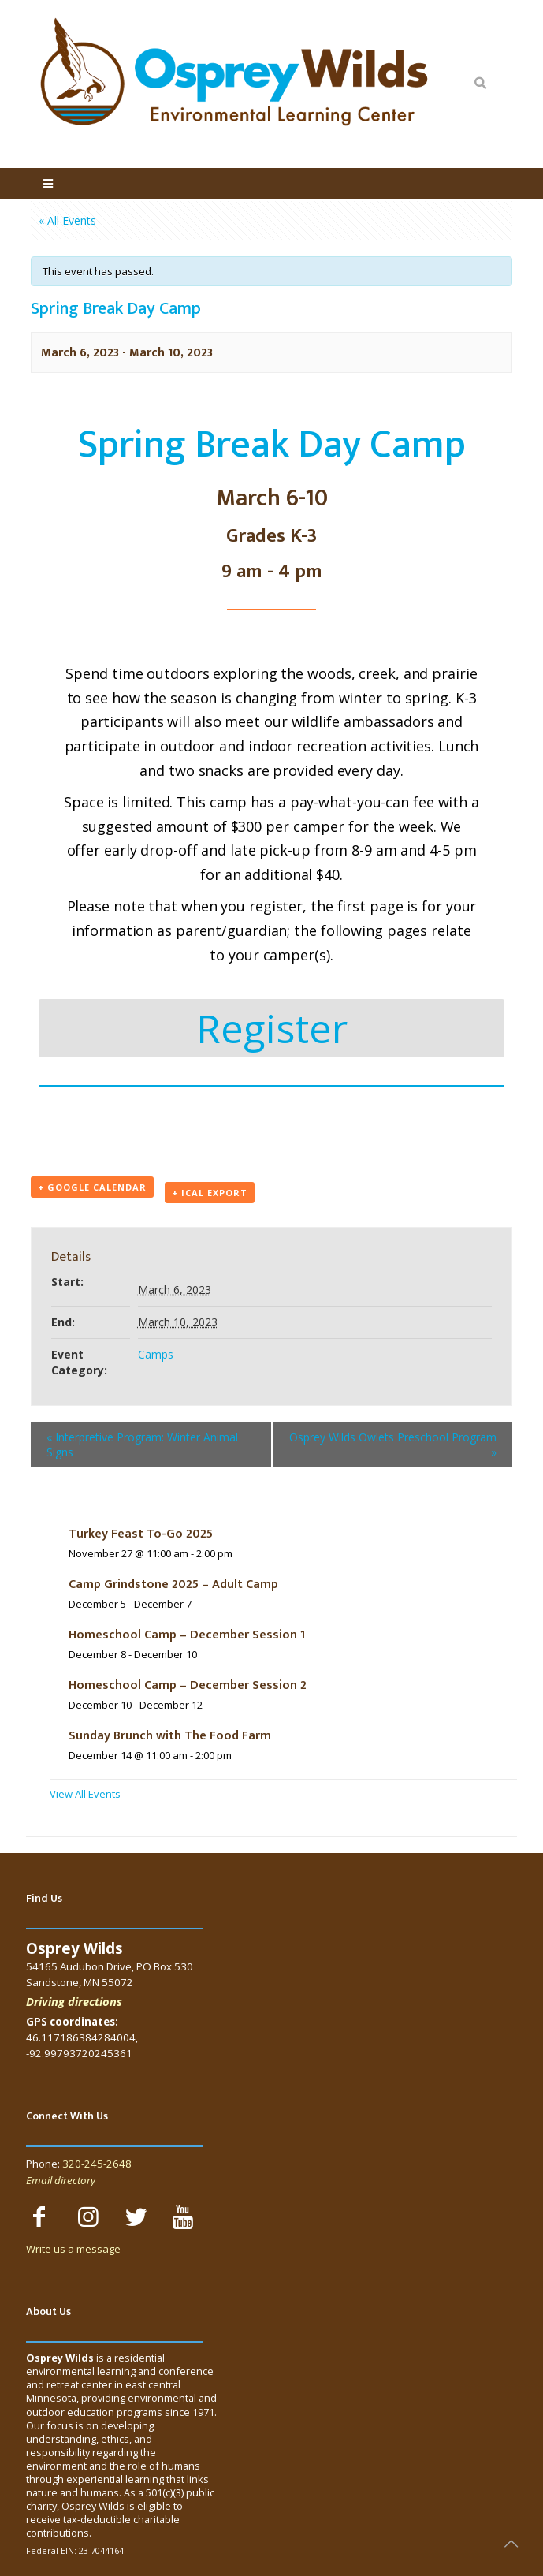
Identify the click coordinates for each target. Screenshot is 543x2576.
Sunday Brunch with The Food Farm (170, 1736)
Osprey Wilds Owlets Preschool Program (393, 1444)
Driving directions (74, 2001)
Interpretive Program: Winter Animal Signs (142, 1444)
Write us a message (73, 2249)
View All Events (85, 1794)
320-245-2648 (97, 2164)
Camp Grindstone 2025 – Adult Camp (173, 1584)
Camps (155, 1354)
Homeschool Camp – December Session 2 (188, 1685)
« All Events (67, 220)
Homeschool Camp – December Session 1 (187, 1635)
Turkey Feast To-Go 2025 (141, 1534)
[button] (271, 1028)
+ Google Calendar (92, 1187)
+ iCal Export (209, 1193)
